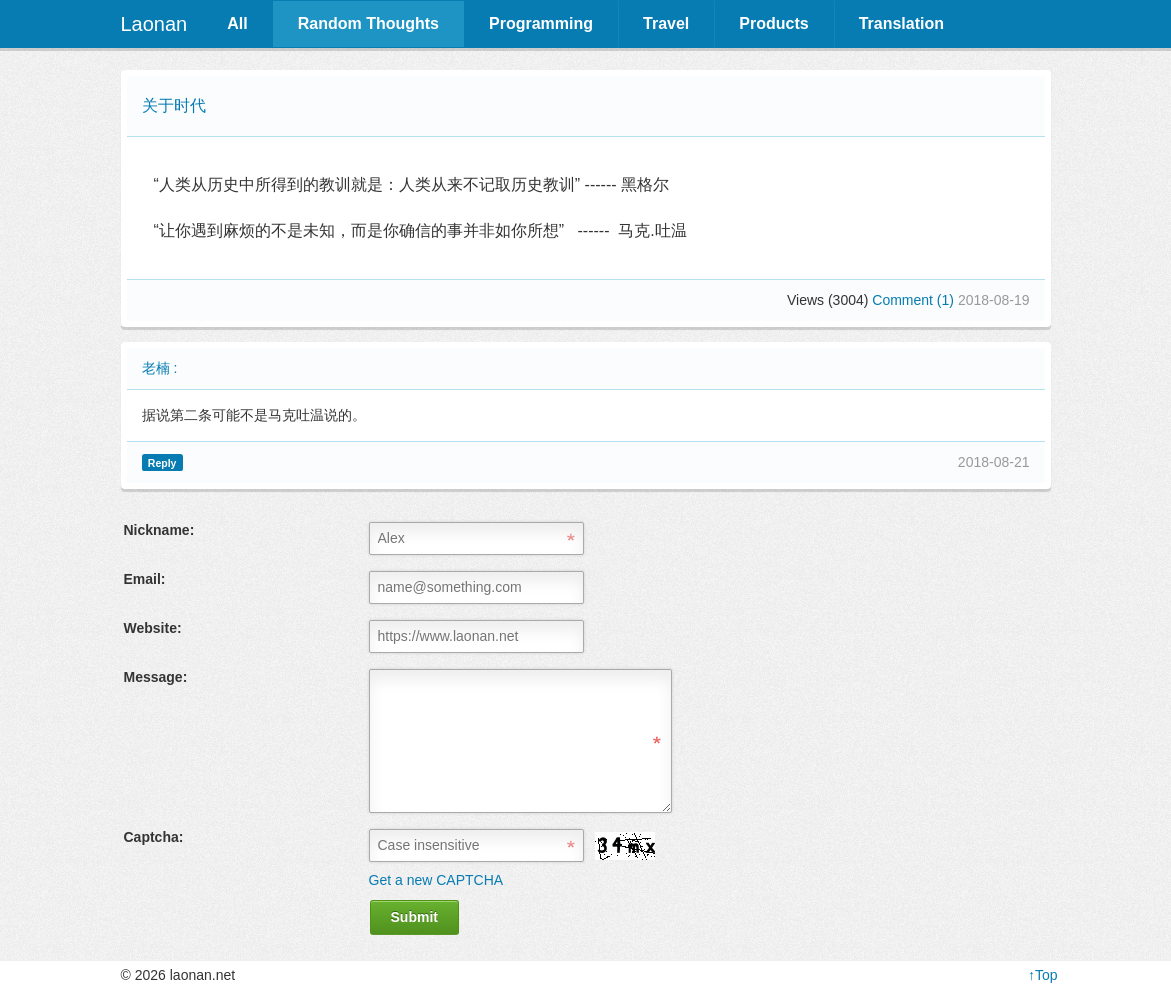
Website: (153, 628)
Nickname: (159, 530)
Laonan (154, 24)
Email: (145, 579)
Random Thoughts (368, 23)
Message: (156, 677)
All (237, 23)
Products (773, 23)
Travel (666, 23)
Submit (414, 917)
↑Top (1043, 975)
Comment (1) (915, 300)
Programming (541, 23)
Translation (901, 23)
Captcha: (154, 837)
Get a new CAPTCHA (436, 880)
